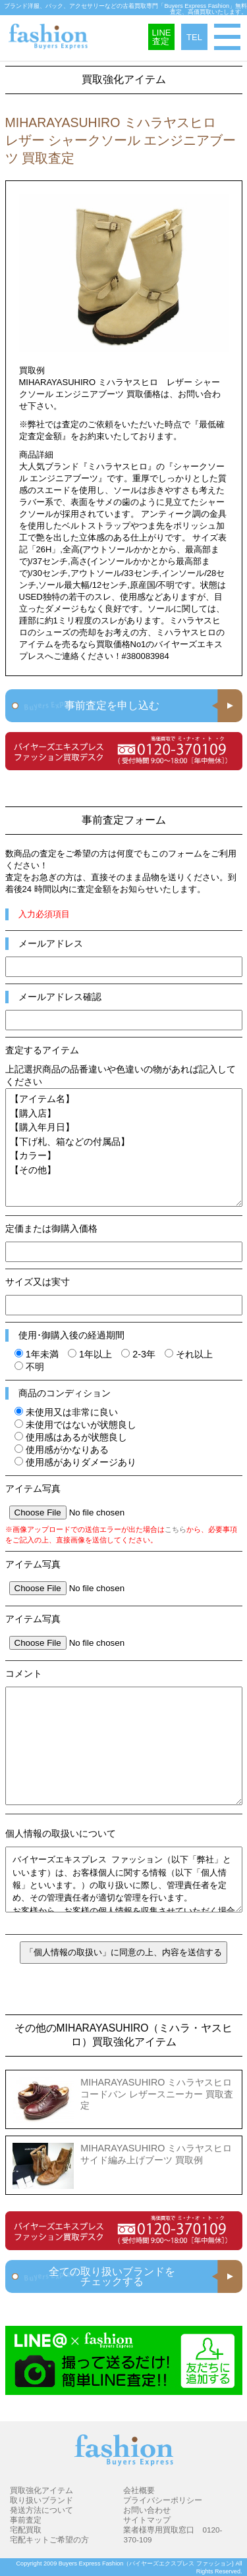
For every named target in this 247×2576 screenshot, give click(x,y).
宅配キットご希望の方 (49, 2539)
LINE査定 (161, 37)
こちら (175, 1529)
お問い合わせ (147, 2510)
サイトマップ (147, 2519)
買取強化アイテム (41, 2490)
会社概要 (139, 2490)
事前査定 (25, 2519)
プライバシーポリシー (162, 2500)
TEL (194, 37)
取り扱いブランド (41, 2500)
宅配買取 (25, 2529)
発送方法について (41, 2510)
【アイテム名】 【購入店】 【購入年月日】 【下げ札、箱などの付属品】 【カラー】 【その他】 (123, 1147)
